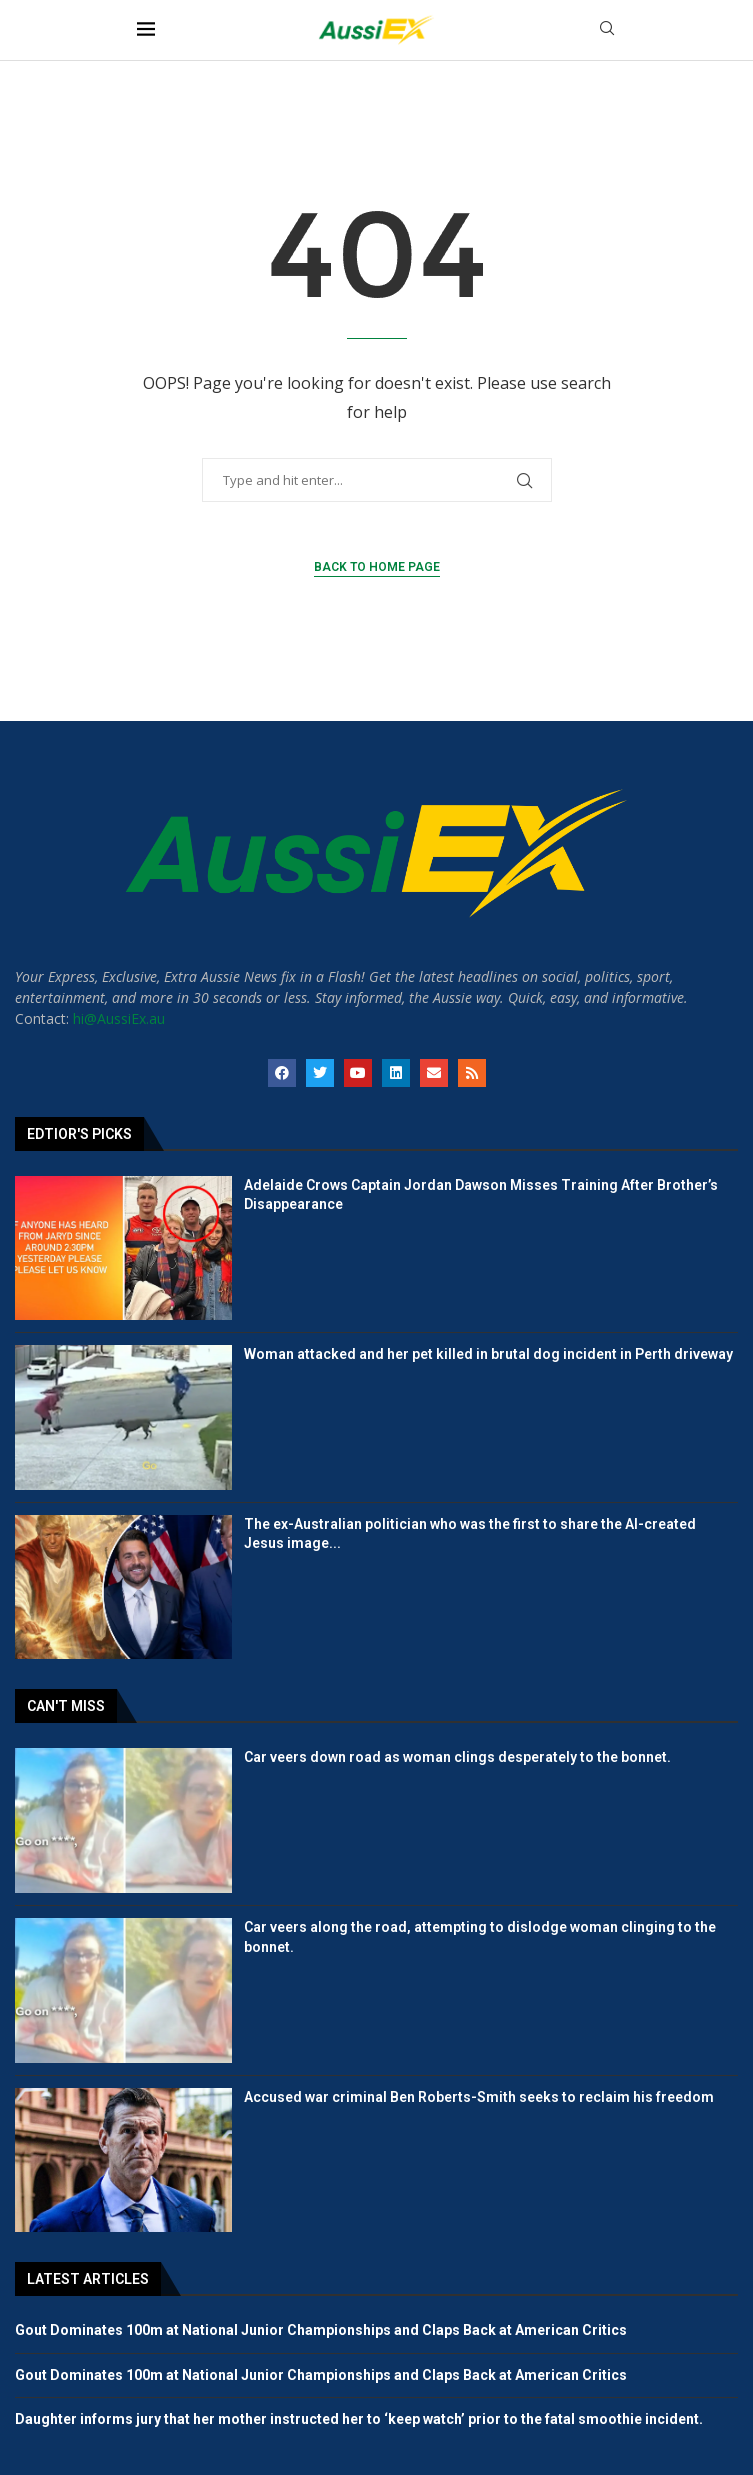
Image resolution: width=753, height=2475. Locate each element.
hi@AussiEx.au (119, 1018)
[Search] (607, 30)
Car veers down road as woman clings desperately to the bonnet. (457, 1757)
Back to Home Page (377, 567)
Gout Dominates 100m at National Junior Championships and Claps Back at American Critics (321, 2330)
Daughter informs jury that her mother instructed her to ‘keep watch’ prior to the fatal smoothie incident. (359, 2419)
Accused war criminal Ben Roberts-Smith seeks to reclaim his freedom (479, 2097)
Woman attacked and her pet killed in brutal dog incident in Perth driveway (488, 1354)
